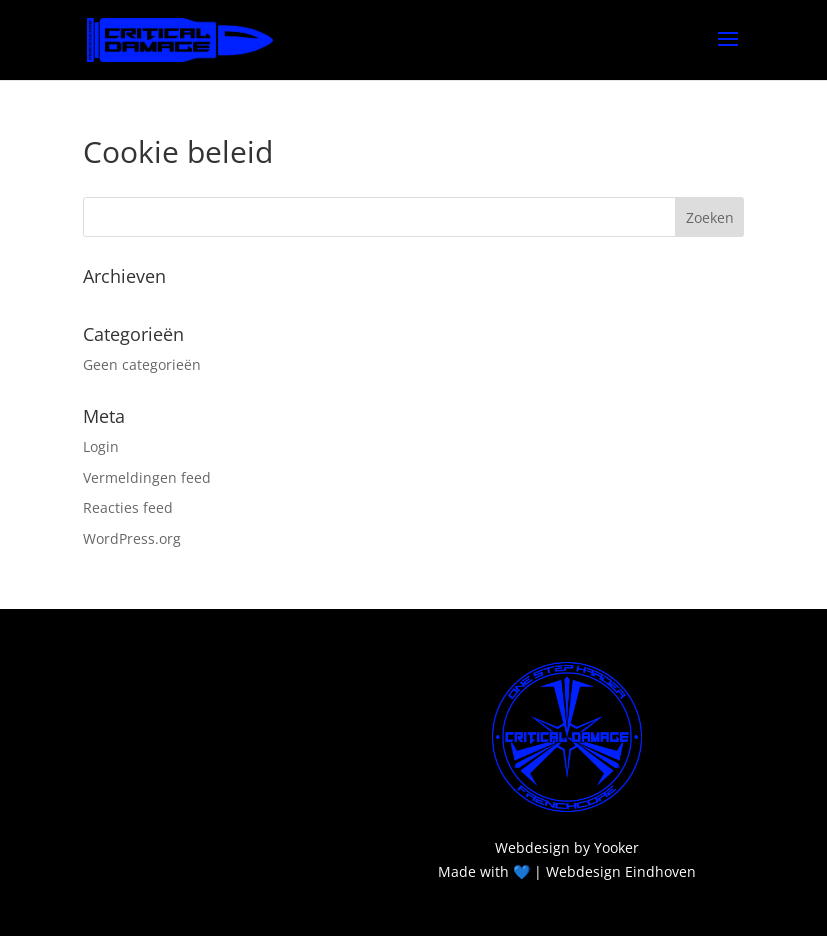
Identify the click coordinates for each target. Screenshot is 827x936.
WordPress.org (132, 538)
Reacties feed (128, 507)
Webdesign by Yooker (567, 847)
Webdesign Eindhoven (621, 871)
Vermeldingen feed (147, 477)
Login (101, 446)
